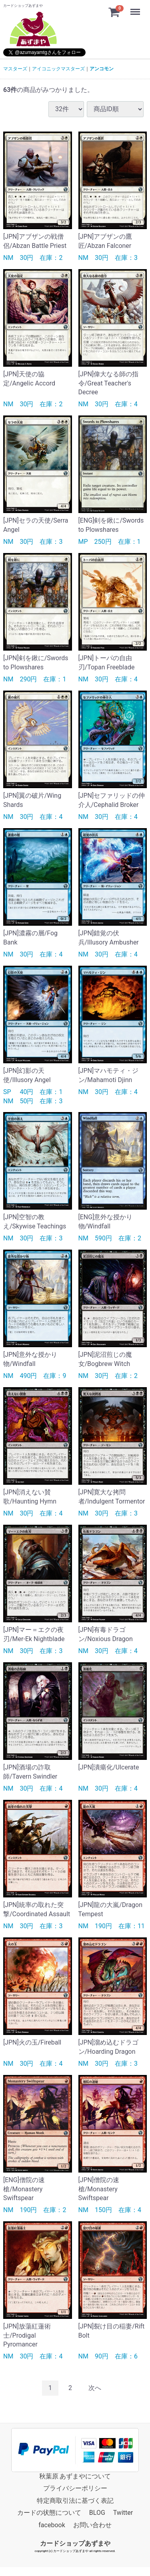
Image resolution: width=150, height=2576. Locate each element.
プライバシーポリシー (75, 2488)
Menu (136, 8)
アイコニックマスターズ (58, 69)
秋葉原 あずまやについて (75, 2476)
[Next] (95, 2388)
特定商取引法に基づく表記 (75, 2500)
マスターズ (15, 69)
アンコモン (102, 69)
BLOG (97, 2512)
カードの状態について (49, 2512)
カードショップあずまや (75, 2543)
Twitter (123, 2512)
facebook (51, 2525)
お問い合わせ (92, 2525)
